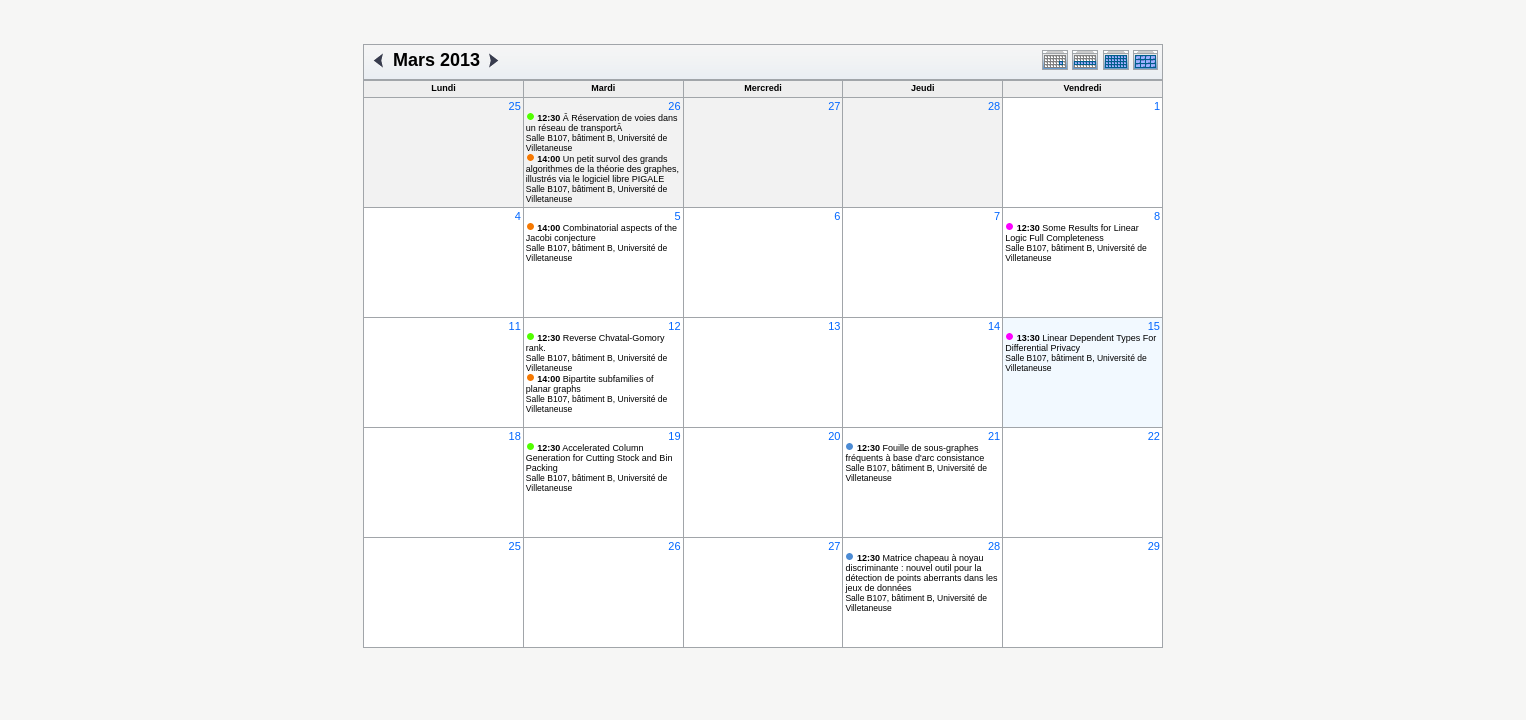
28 (994, 106)
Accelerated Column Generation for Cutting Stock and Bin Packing (599, 458)
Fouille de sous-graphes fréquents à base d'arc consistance (914, 453)
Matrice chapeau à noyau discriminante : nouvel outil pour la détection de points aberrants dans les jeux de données (921, 573)
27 (834, 106)
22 (1154, 436)
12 (674, 326)
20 (834, 436)
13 (834, 326)
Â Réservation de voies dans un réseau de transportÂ (602, 123)
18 (515, 436)
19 (674, 436)
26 (674, 106)
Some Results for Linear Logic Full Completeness (1072, 233)
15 (1154, 326)
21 (994, 436)
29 (1154, 546)
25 (515, 106)
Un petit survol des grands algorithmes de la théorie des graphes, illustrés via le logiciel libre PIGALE (602, 169)
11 (515, 326)
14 (994, 326)
